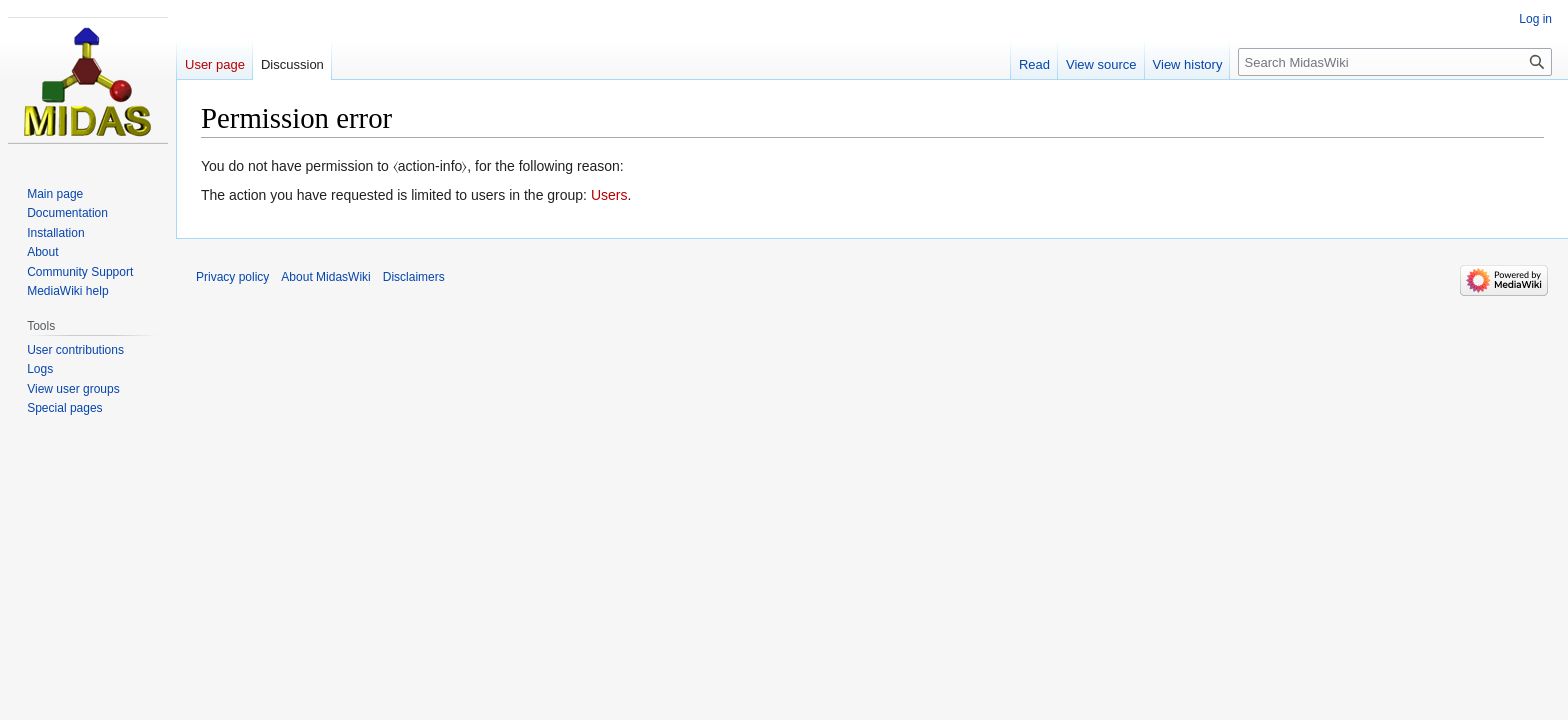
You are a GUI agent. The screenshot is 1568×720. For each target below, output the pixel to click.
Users (609, 195)
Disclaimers (414, 277)
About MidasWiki (325, 277)
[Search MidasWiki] (1395, 62)
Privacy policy (232, 277)
